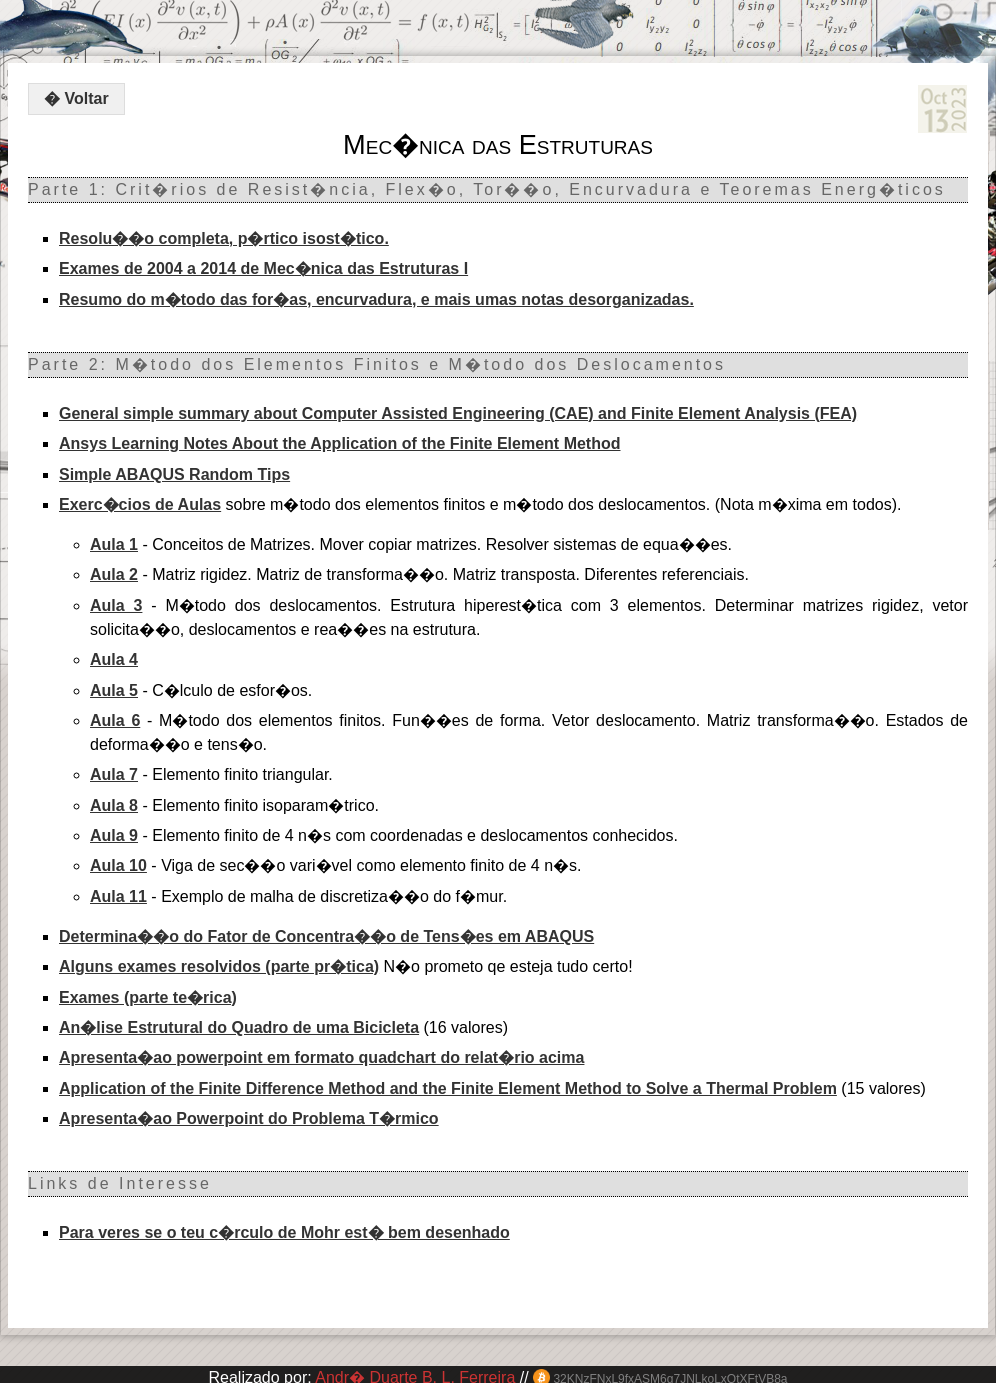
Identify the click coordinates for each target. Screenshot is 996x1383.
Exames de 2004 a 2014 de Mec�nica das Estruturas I (263, 268)
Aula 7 (114, 774)
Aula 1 (114, 544)
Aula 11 (118, 896)
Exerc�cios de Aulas (140, 504)
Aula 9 (114, 835)
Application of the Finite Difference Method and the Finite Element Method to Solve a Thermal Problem (448, 1088)
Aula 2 (114, 574)
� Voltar (76, 98)
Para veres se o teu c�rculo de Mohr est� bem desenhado (284, 1232)
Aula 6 (115, 720)
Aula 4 (114, 659)
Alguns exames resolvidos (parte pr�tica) (219, 966)
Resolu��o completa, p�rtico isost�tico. (224, 238)
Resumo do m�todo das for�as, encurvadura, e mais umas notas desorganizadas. (376, 299)
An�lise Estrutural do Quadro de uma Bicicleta (239, 1027)
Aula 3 (116, 605)
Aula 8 (114, 805)
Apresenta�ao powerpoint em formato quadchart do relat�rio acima (321, 1057)
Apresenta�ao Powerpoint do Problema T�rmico (249, 1118)
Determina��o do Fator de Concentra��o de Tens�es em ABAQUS (326, 936)
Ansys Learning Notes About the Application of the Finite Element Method (340, 443)
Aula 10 (118, 865)
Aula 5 (114, 690)
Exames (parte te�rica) (148, 997)
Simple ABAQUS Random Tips (174, 474)
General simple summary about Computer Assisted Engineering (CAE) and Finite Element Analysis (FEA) (458, 413)
